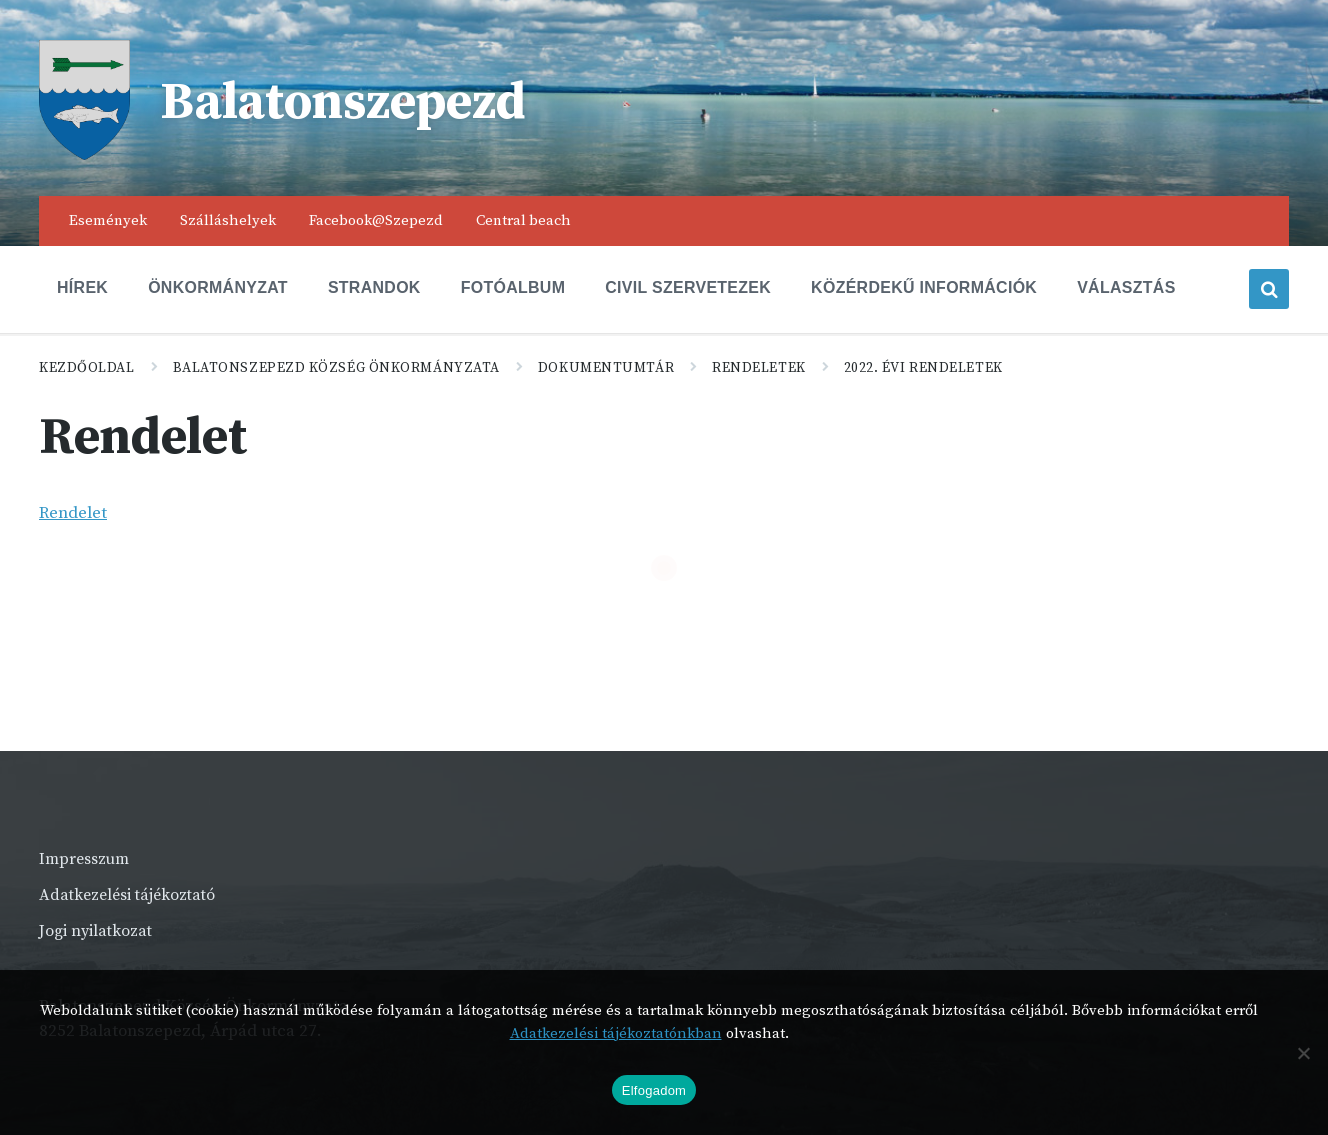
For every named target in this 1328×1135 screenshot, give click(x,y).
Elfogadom (654, 1090)
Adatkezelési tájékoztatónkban (616, 1033)
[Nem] (1303, 1053)
